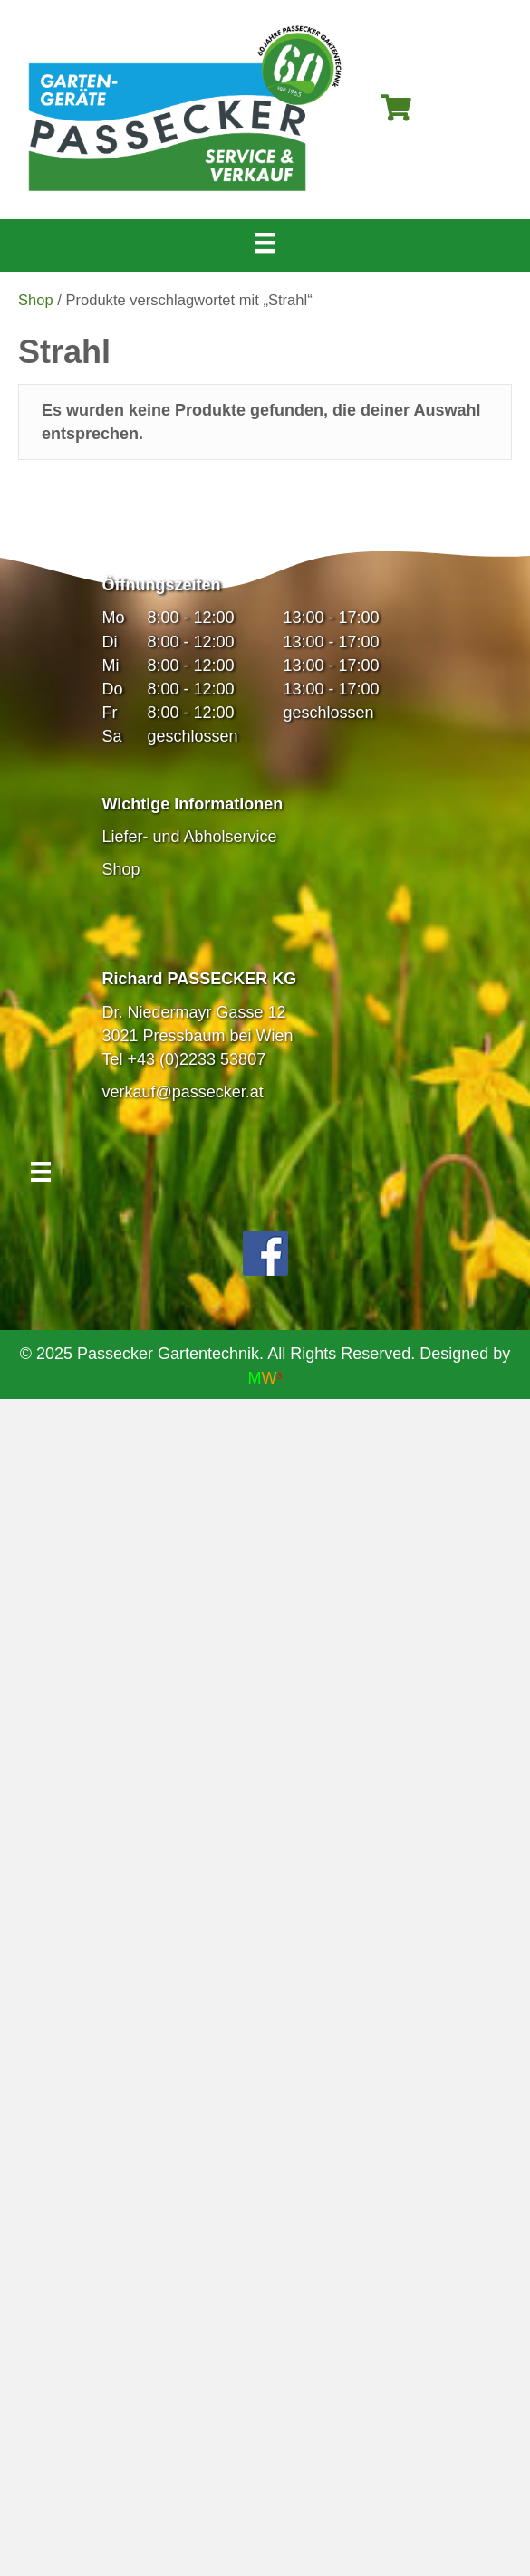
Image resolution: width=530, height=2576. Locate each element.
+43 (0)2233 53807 (197, 1059)
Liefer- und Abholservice (189, 837)
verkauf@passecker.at (183, 1092)
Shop (35, 300)
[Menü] (264, 242)
